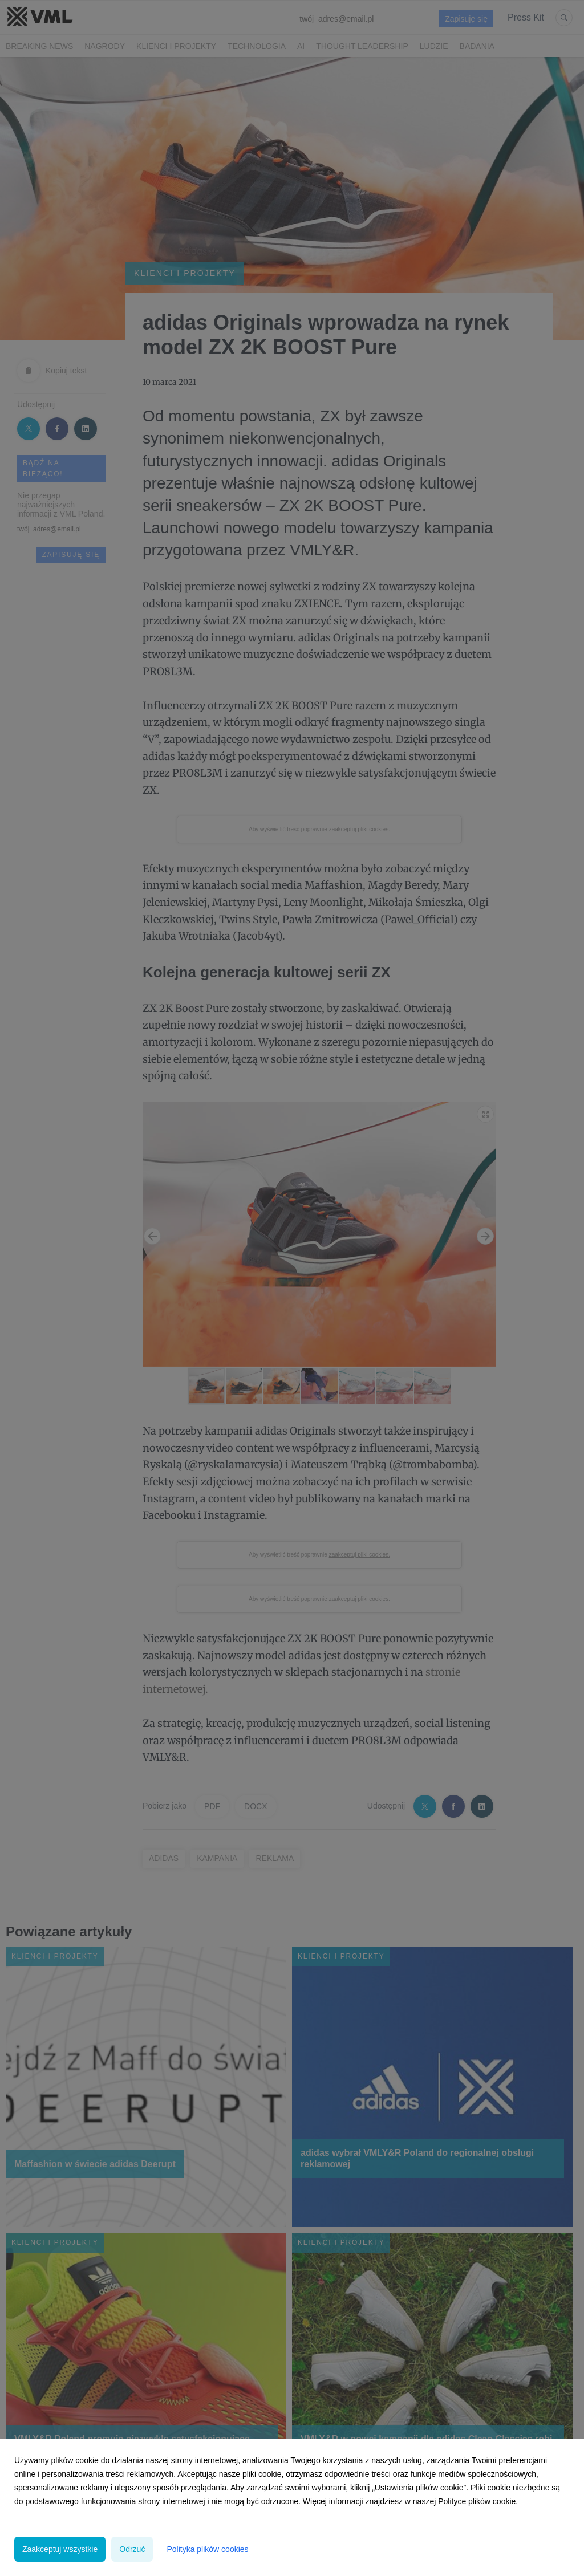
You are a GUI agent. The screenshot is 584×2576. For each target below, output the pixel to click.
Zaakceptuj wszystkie (60, 2549)
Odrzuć (132, 2549)
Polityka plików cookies (207, 2549)
